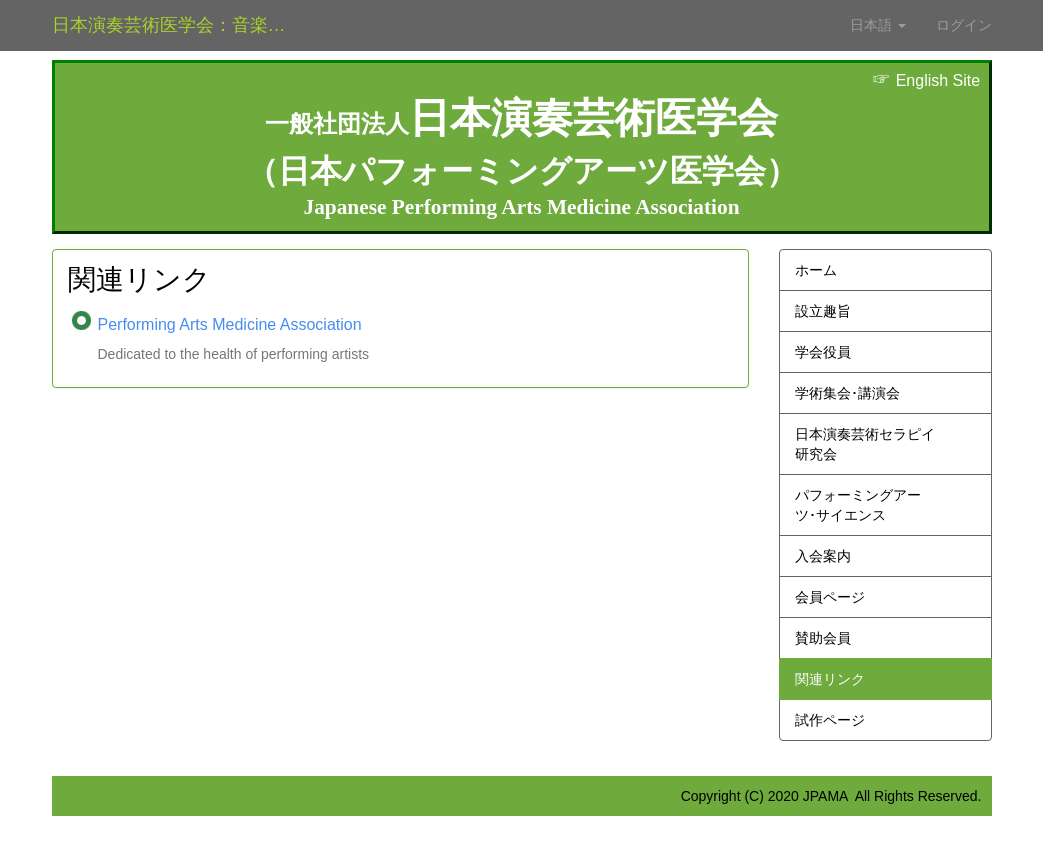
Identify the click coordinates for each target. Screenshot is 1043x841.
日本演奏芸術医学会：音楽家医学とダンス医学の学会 (184, 25)
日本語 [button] (878, 25)
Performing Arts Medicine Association (230, 324)
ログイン (964, 25)
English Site (926, 80)
